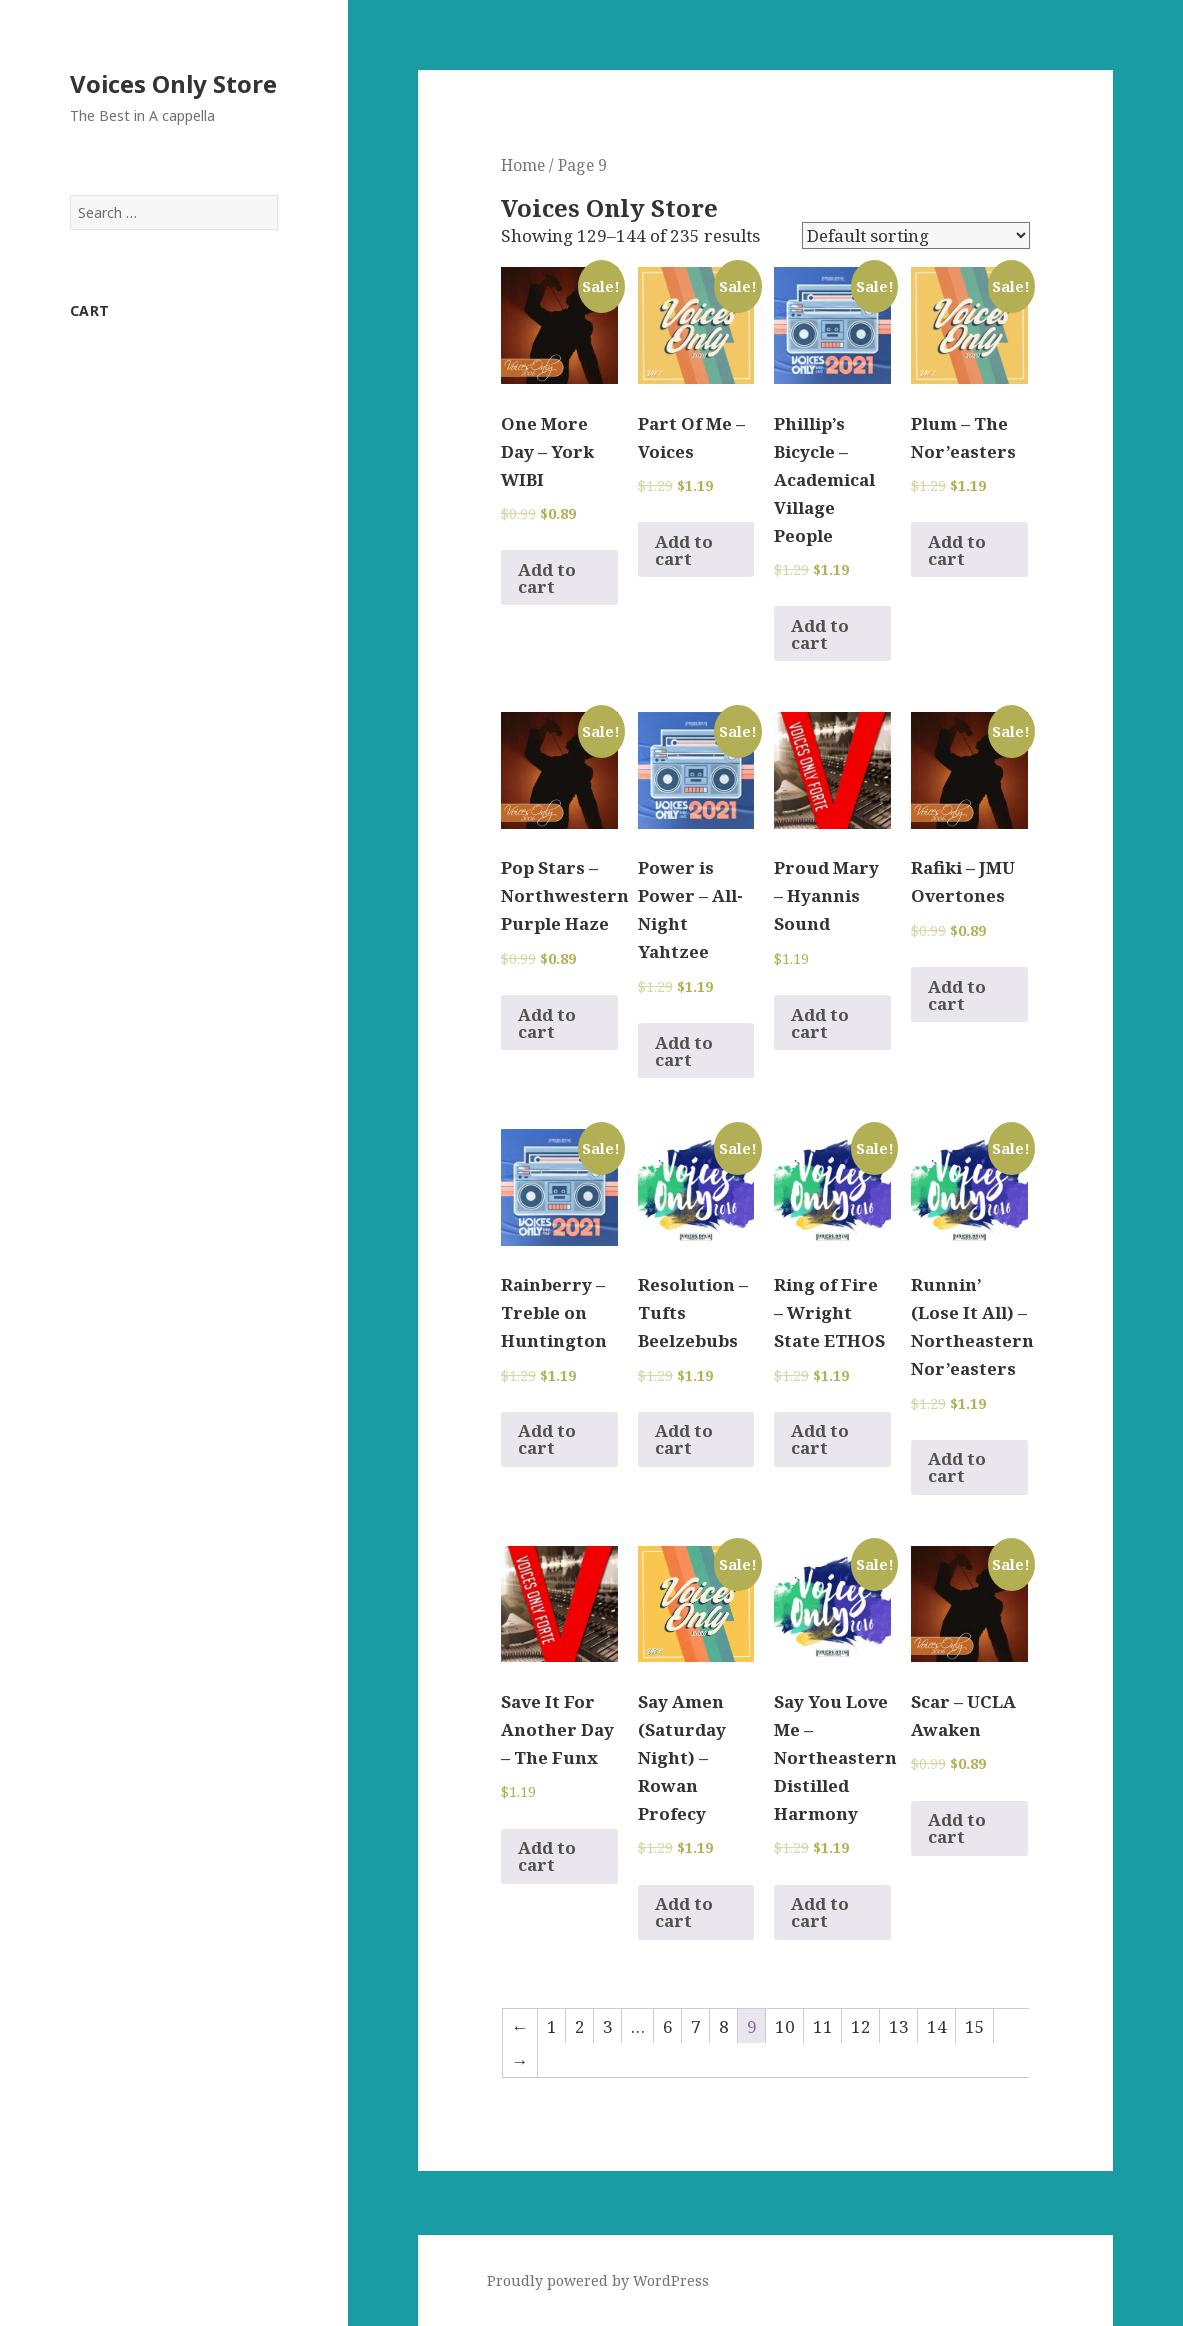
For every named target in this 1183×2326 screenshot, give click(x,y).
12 (861, 2026)
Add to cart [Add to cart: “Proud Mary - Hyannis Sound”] (820, 1023)
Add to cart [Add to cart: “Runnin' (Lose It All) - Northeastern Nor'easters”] (957, 1467)
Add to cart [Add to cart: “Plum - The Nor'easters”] (957, 550)
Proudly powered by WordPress (598, 2280)
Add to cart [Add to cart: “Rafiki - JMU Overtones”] (957, 995)
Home (523, 165)
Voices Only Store (173, 83)
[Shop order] (916, 235)
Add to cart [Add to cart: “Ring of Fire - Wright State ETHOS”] (820, 1439)
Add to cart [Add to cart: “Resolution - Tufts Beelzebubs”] (684, 1439)
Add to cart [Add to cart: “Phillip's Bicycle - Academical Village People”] (820, 634)
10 (785, 2026)
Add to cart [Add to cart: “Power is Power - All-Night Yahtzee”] (684, 1051)
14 (937, 2026)
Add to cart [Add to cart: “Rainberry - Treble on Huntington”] (547, 1439)
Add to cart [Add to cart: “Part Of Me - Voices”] (684, 550)
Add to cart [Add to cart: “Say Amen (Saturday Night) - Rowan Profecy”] (684, 1912)
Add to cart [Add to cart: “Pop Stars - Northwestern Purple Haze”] (547, 1023)
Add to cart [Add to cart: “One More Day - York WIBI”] (547, 578)
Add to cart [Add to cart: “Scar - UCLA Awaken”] (957, 1828)
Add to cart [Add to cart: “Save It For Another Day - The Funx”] (547, 1856)
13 (899, 2026)
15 (975, 2026)
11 (823, 2026)
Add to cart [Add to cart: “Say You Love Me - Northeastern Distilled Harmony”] (820, 1912)
